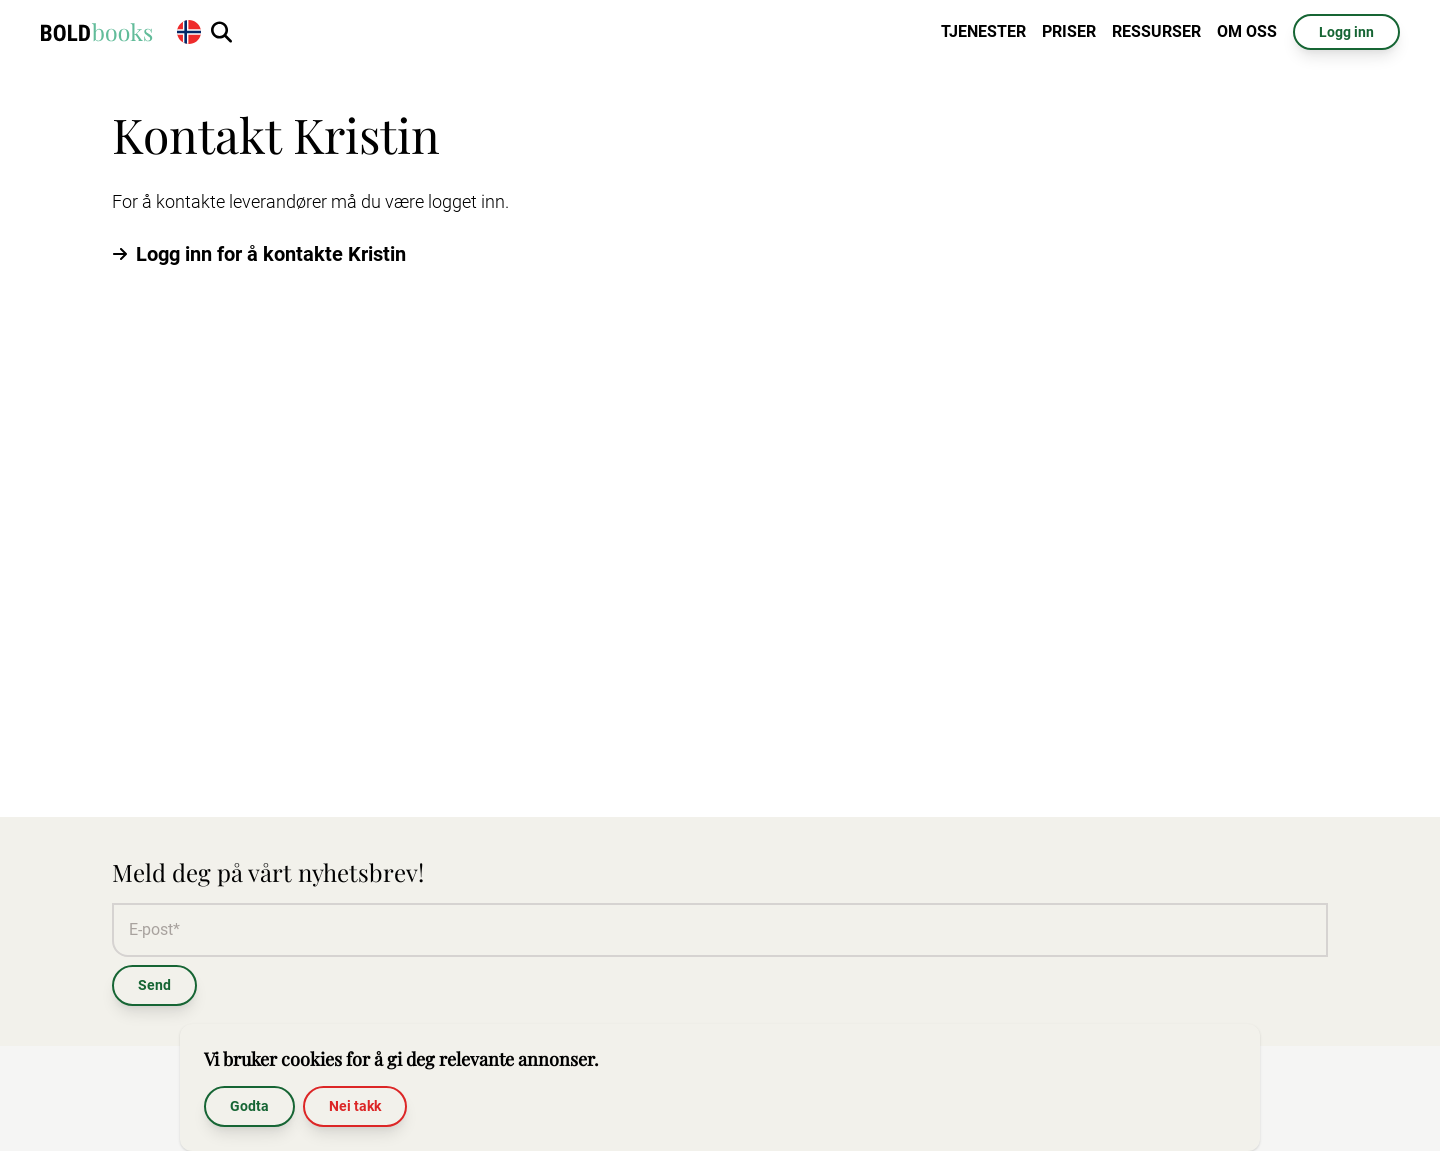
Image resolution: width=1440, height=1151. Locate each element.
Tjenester (983, 31)
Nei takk (355, 1106)
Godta (249, 1106)
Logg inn (1346, 32)
